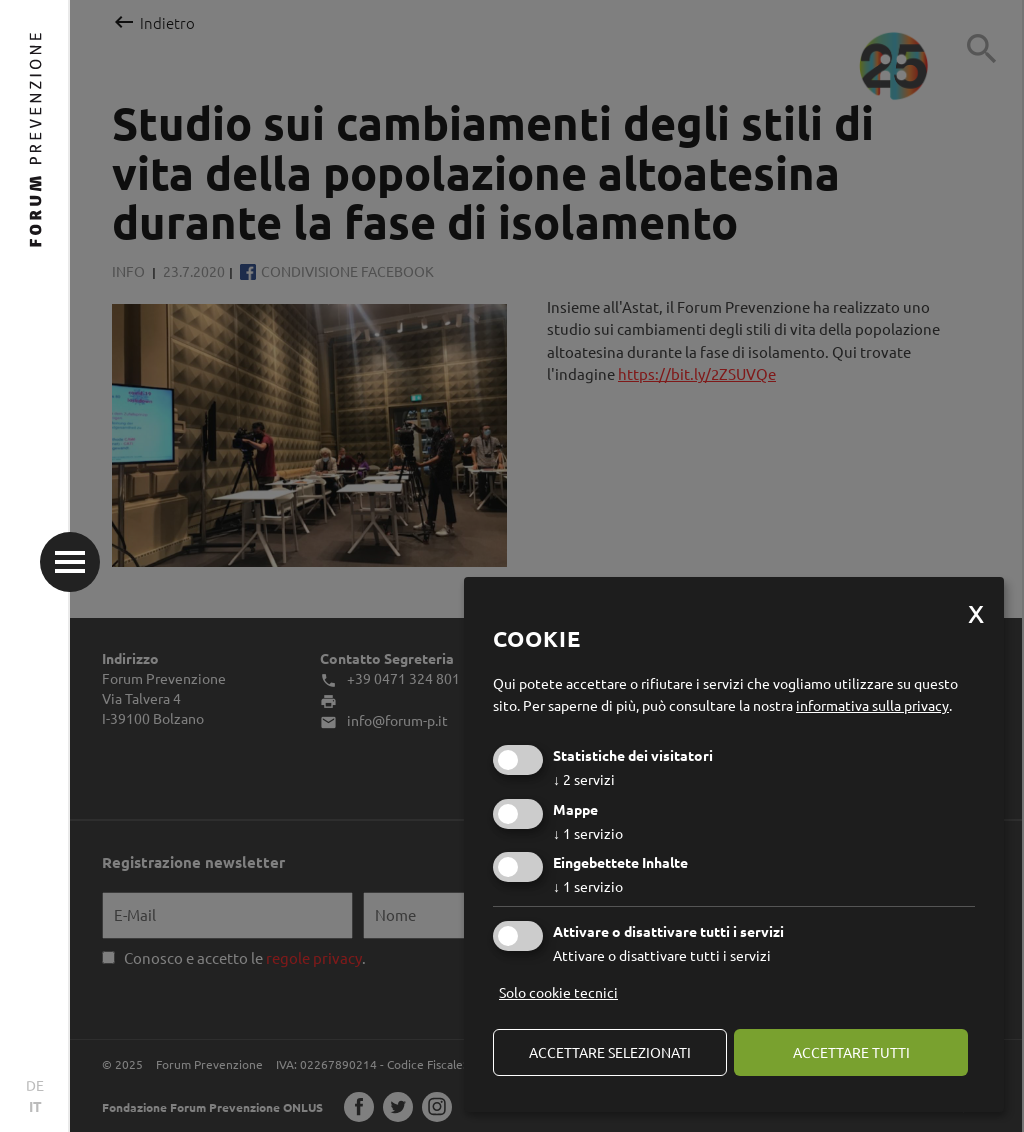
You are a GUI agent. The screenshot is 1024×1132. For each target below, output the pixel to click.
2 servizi (584, 779)
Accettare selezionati (610, 1052)
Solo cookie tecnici (558, 992)
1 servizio (588, 833)
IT (35, 1106)
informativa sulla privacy (872, 705)
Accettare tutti (851, 1052)
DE (35, 1085)
